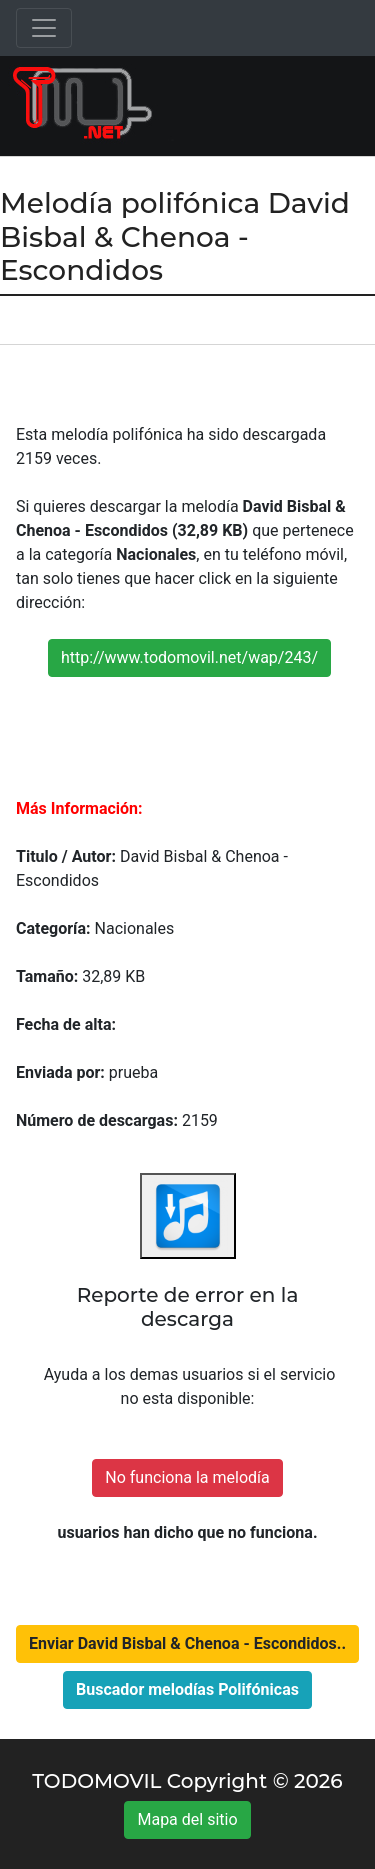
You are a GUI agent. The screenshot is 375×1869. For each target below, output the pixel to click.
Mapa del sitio (187, 1819)
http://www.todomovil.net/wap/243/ (189, 657)
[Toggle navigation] (44, 28)
